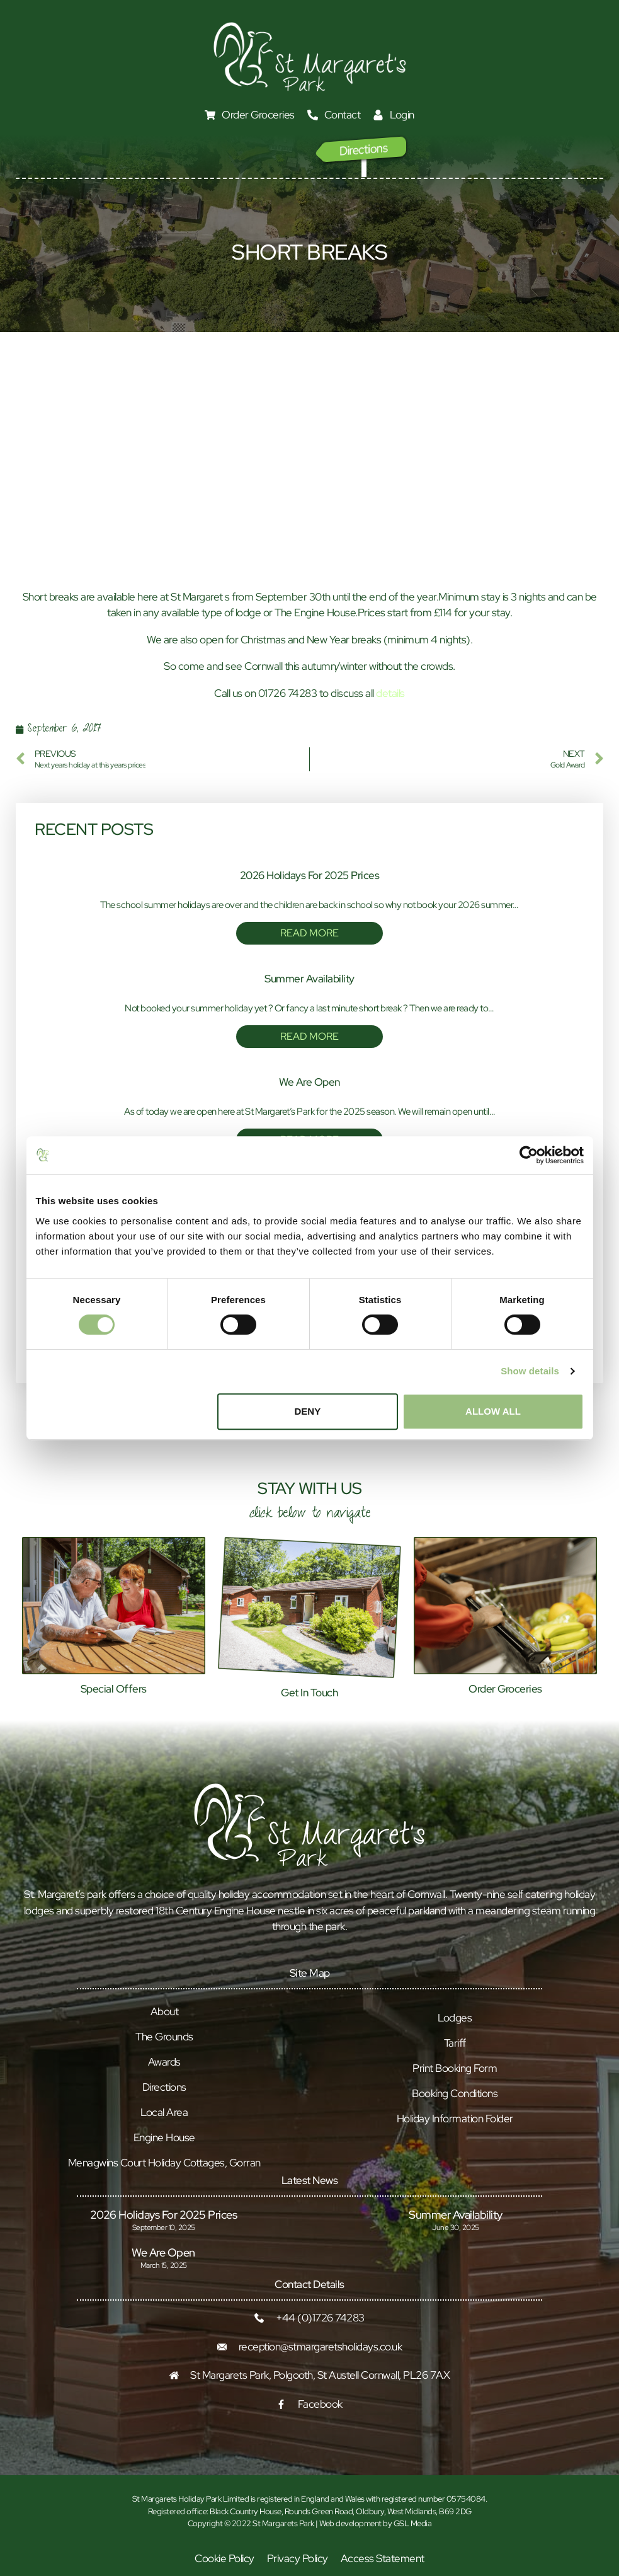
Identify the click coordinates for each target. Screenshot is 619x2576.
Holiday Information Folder (455, 2118)
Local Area (164, 2112)
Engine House (164, 2137)
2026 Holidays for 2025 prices (310, 875)
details (390, 693)
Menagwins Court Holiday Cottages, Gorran (164, 2163)
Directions (164, 2087)
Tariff (455, 2043)
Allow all (493, 1411)
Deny (308, 1411)
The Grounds (164, 2037)
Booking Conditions (454, 2093)
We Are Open (309, 1082)
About (164, 2011)
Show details (530, 1371)
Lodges (455, 2018)
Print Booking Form (454, 2068)
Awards (164, 2062)
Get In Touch (309, 1692)
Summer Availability (309, 979)
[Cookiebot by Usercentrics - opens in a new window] (529, 1155)
